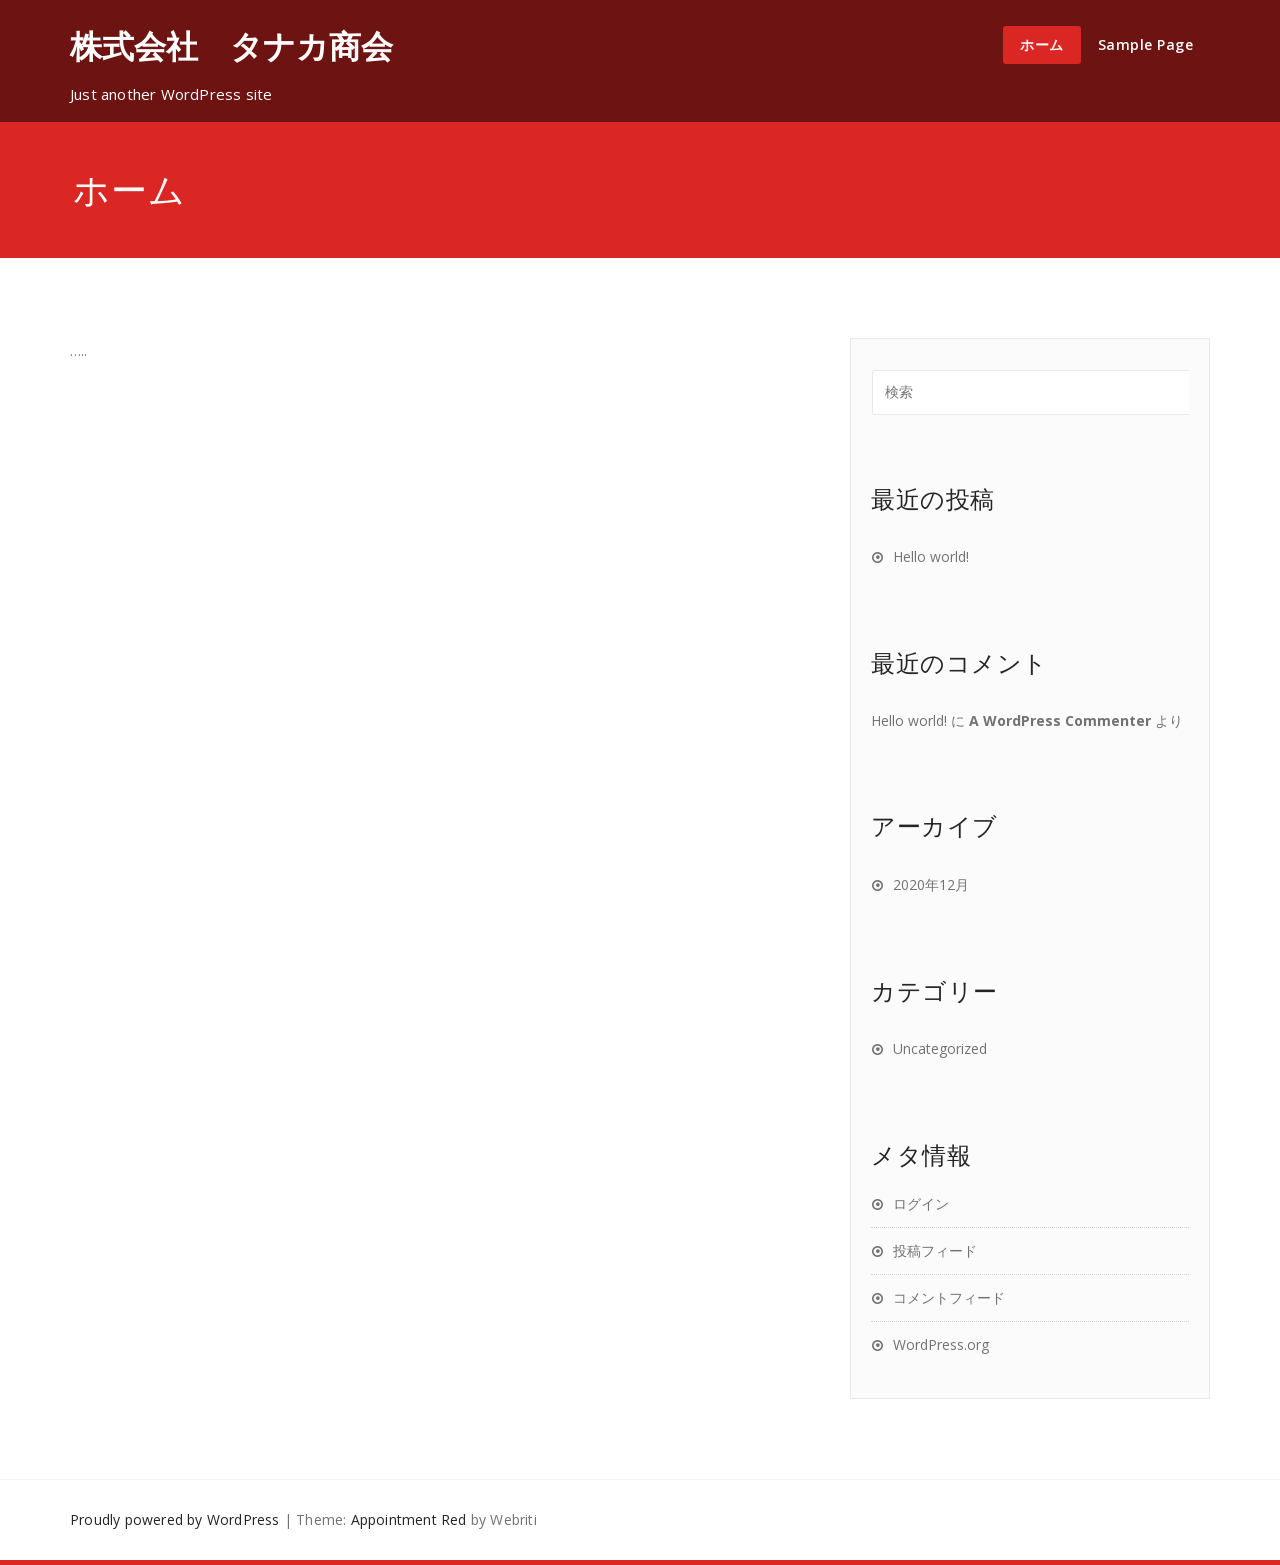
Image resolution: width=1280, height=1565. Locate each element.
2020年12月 (931, 884)
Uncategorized (940, 1048)
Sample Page (1146, 44)
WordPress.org (941, 1344)
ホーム (1042, 44)
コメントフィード (949, 1297)
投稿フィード (935, 1250)
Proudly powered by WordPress (175, 1519)
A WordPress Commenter (1060, 720)
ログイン (921, 1203)
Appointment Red (409, 1519)
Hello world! (931, 556)
